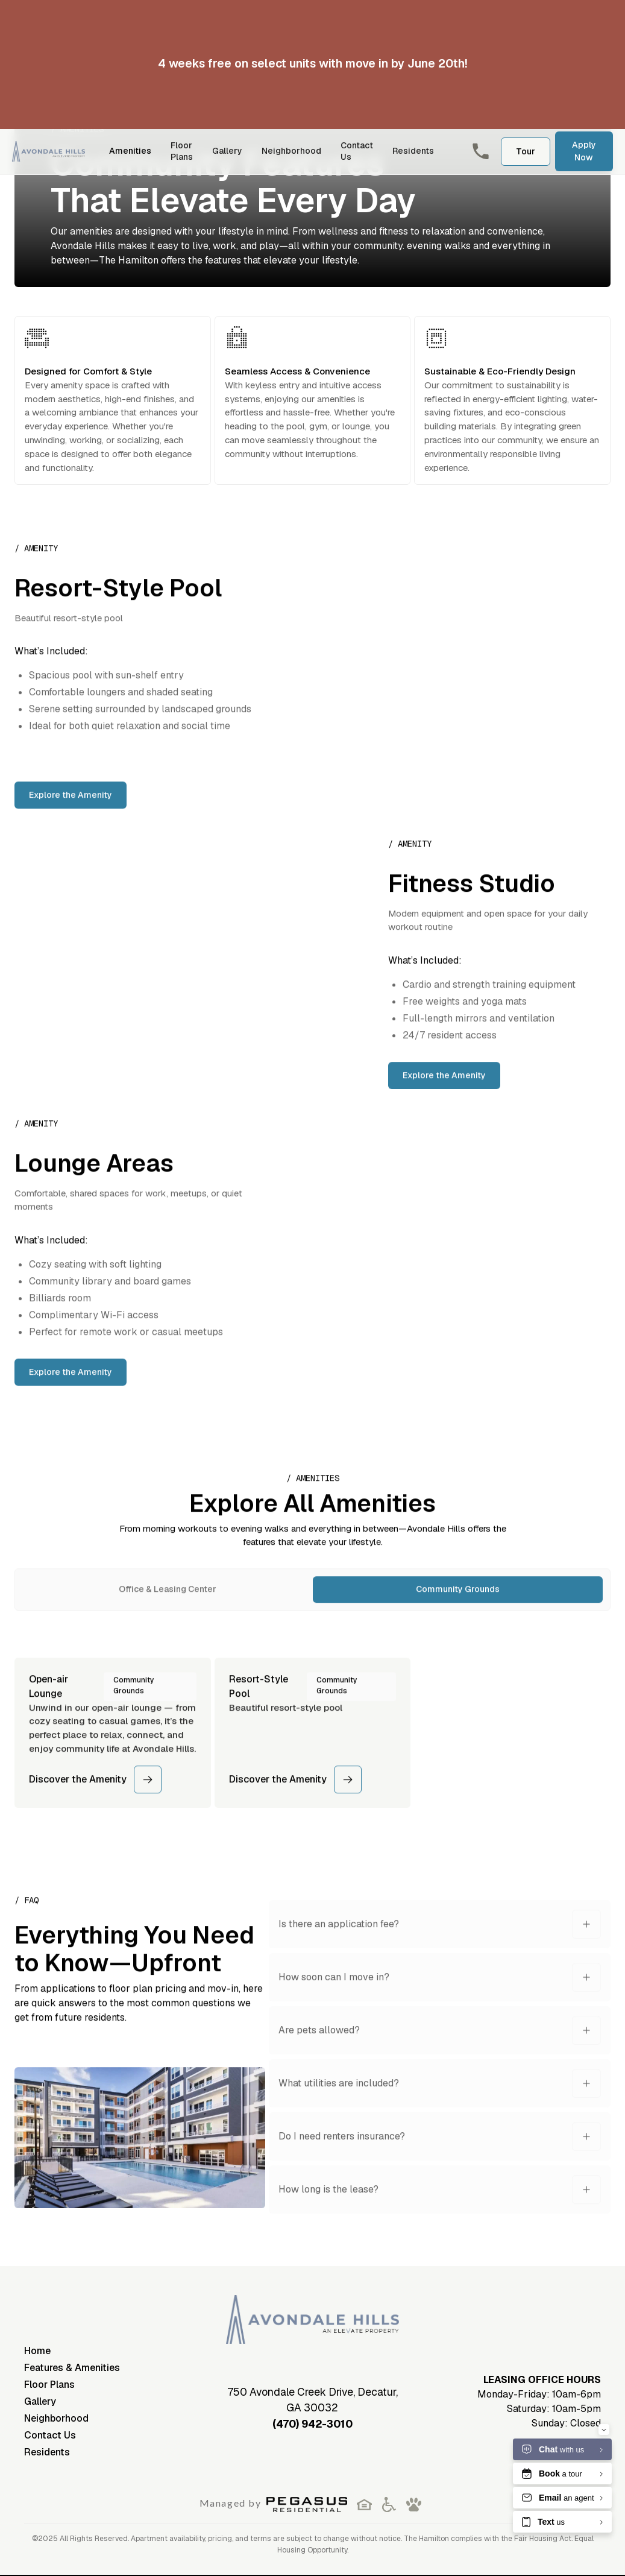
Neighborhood (291, 150)
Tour (525, 151)
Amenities (130, 150)
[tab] (167, 1601)
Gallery (227, 150)
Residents (413, 150)
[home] (48, 151)
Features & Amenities (72, 2367)
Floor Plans (182, 151)
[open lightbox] (139, 2149)
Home (37, 2350)
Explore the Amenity (70, 807)
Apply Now (584, 151)
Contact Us (357, 151)
